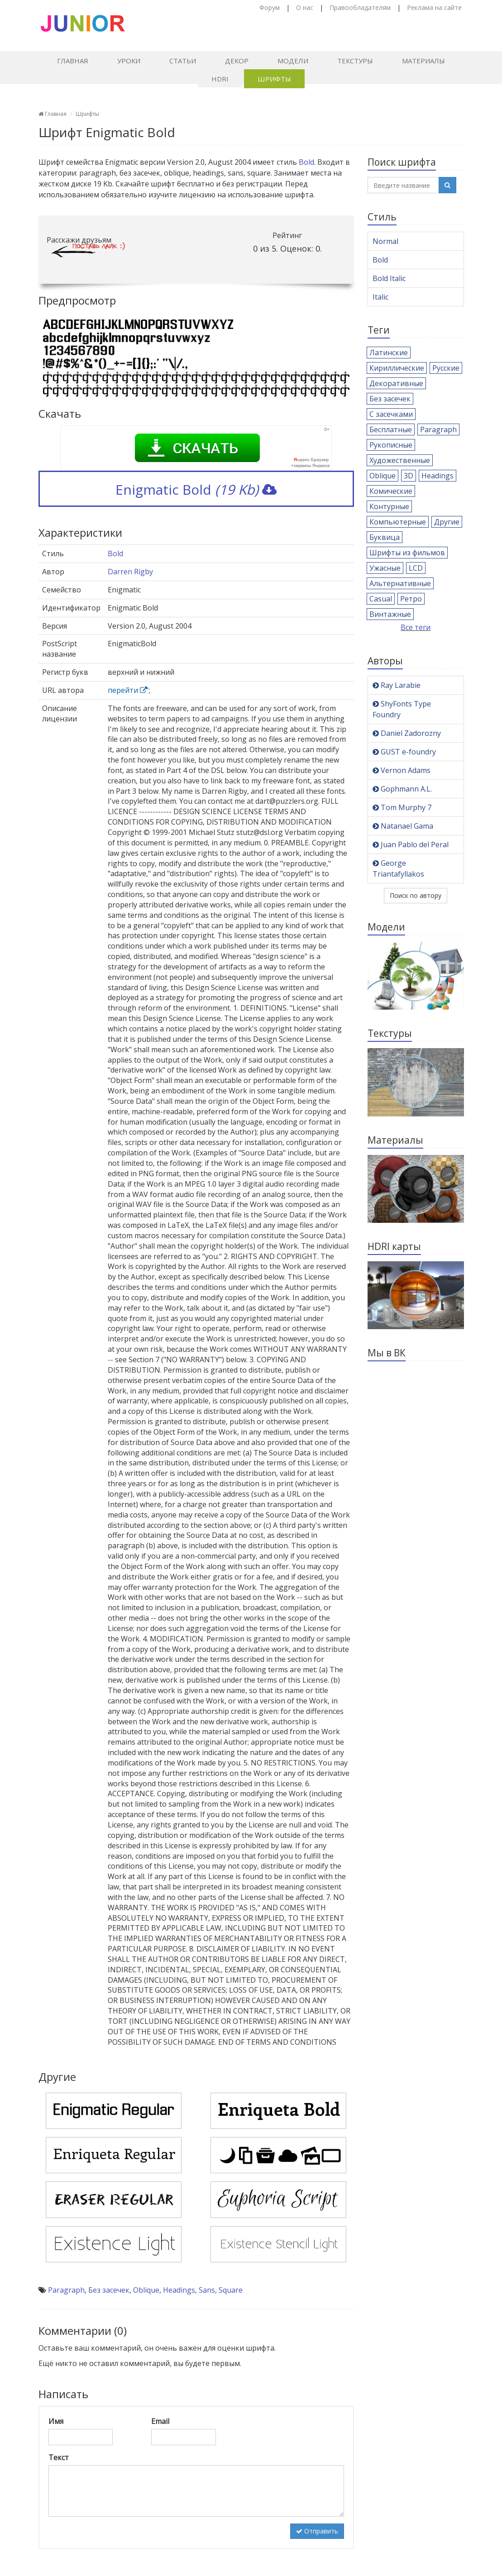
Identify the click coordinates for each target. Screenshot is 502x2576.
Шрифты (274, 78)
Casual (380, 599)
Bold (306, 162)
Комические (390, 491)
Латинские (388, 353)
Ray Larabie (397, 685)
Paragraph (66, 2290)
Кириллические (396, 368)
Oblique (146, 2290)
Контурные (389, 506)
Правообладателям (360, 7)
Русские (445, 368)
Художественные (399, 460)
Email (160, 2421)
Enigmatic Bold (196, 489)
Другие (446, 522)
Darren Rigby (130, 572)
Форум (269, 7)
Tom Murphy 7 (402, 807)
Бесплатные (390, 429)
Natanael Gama (403, 826)
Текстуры (355, 60)
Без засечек (108, 2290)
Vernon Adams (401, 770)
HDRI (220, 78)
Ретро (411, 599)
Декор (237, 60)
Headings (179, 2290)
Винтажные (390, 614)
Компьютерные (397, 522)
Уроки (128, 60)
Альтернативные (400, 583)
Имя (55, 2421)
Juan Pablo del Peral (411, 844)
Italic (380, 297)
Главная (72, 60)
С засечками (391, 414)
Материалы (423, 60)
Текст (58, 2457)
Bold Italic (389, 278)
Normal (385, 241)
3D (408, 476)
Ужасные (385, 568)
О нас (304, 7)
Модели (292, 60)
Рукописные (390, 445)
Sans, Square (221, 2290)
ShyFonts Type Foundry (402, 709)
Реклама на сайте (434, 7)
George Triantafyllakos (398, 868)
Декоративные (396, 383)
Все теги (415, 627)
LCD (416, 568)
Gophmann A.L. (402, 789)
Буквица (384, 537)
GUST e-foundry (404, 752)
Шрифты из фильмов (407, 553)
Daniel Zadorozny (407, 733)
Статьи (182, 60)
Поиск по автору (415, 895)
